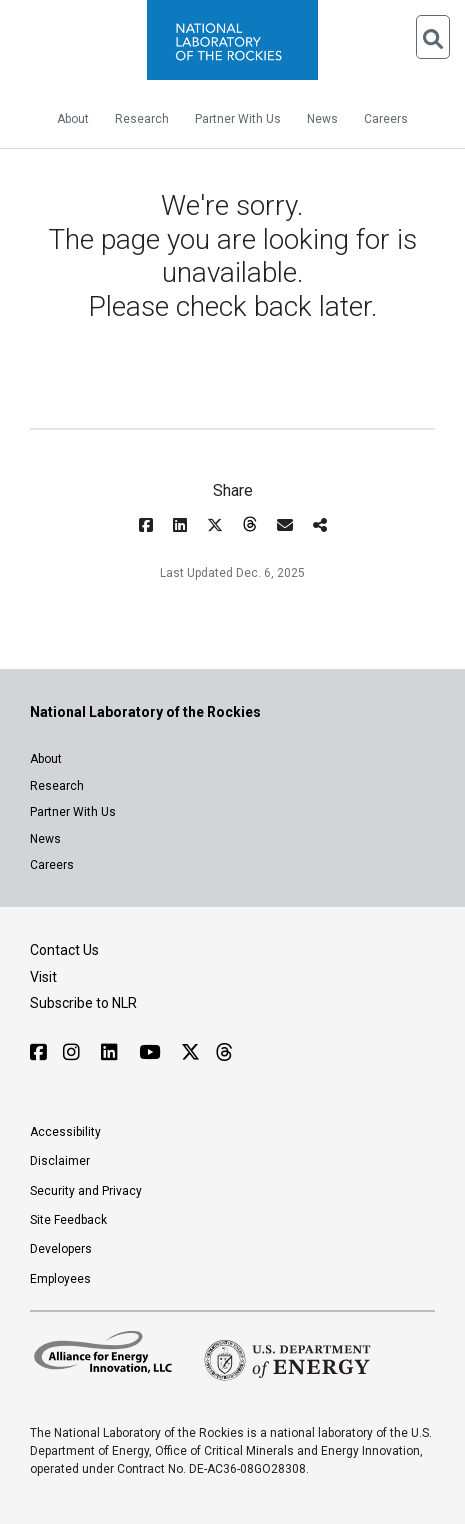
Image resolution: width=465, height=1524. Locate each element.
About (73, 119)
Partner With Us (238, 119)
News (322, 119)
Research (142, 119)
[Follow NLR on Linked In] (112, 1052)
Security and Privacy (86, 1191)
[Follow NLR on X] (190, 1052)
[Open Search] (433, 37)
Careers (386, 119)
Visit (43, 977)
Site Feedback (68, 1220)
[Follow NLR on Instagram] (74, 1052)
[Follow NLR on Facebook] (38, 1052)
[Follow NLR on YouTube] (152, 1052)
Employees (60, 1279)
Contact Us (64, 950)
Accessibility (65, 1132)
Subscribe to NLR (83, 1003)
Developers (61, 1249)
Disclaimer (60, 1161)
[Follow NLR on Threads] (223, 1052)
